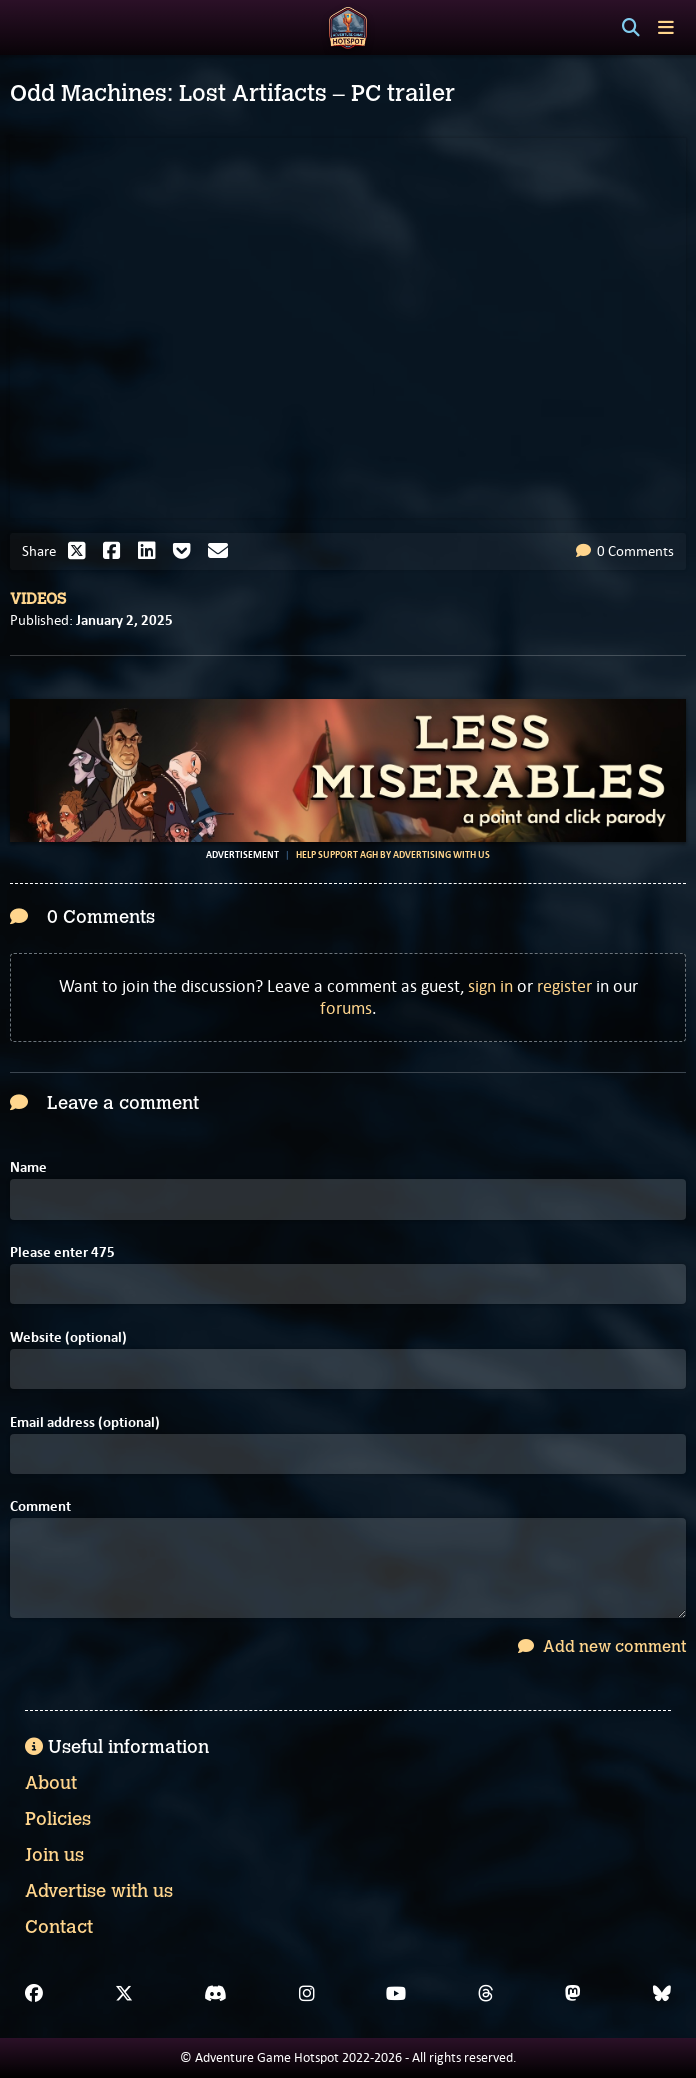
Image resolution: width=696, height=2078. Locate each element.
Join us (54, 1855)
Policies (58, 1819)
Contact (59, 1927)
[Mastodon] (573, 1994)
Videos (38, 599)
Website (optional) (68, 1337)
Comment (40, 1506)
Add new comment (602, 1646)
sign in (490, 986)
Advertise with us (99, 1891)
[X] (124, 1994)
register (564, 986)
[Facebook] (34, 1994)
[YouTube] (396, 1994)
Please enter (62, 1252)
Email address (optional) (85, 1422)
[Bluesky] (662, 1994)
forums (346, 1008)
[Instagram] (307, 1994)
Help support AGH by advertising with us (393, 855)
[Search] (631, 28)
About (51, 1783)
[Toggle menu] (666, 27)
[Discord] (215, 1994)
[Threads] (486, 1994)
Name (28, 1167)
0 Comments (625, 551)
